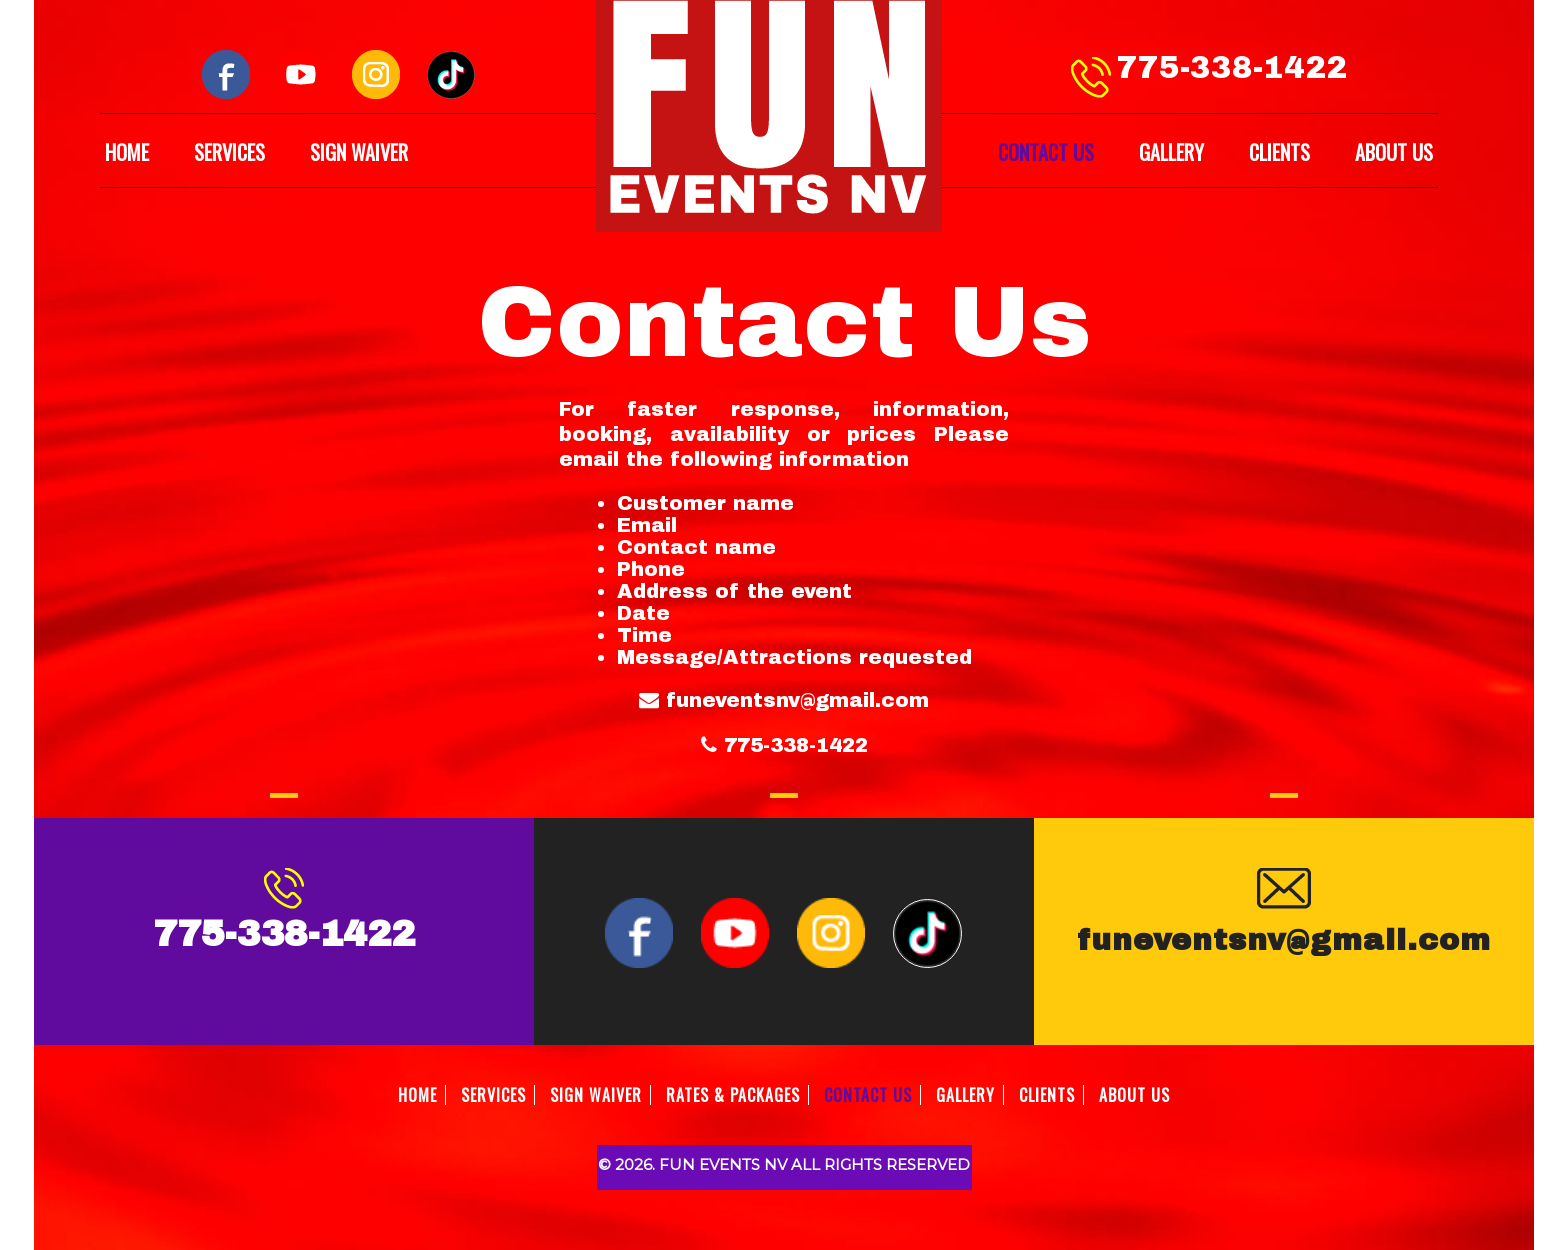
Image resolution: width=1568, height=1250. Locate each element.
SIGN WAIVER (359, 152)
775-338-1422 (1232, 68)
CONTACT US (1046, 152)
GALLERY (1171, 152)
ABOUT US (1394, 152)
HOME (127, 152)
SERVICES (229, 152)
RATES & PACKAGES (733, 1095)
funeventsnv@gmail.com (797, 700)
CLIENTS (1279, 152)
